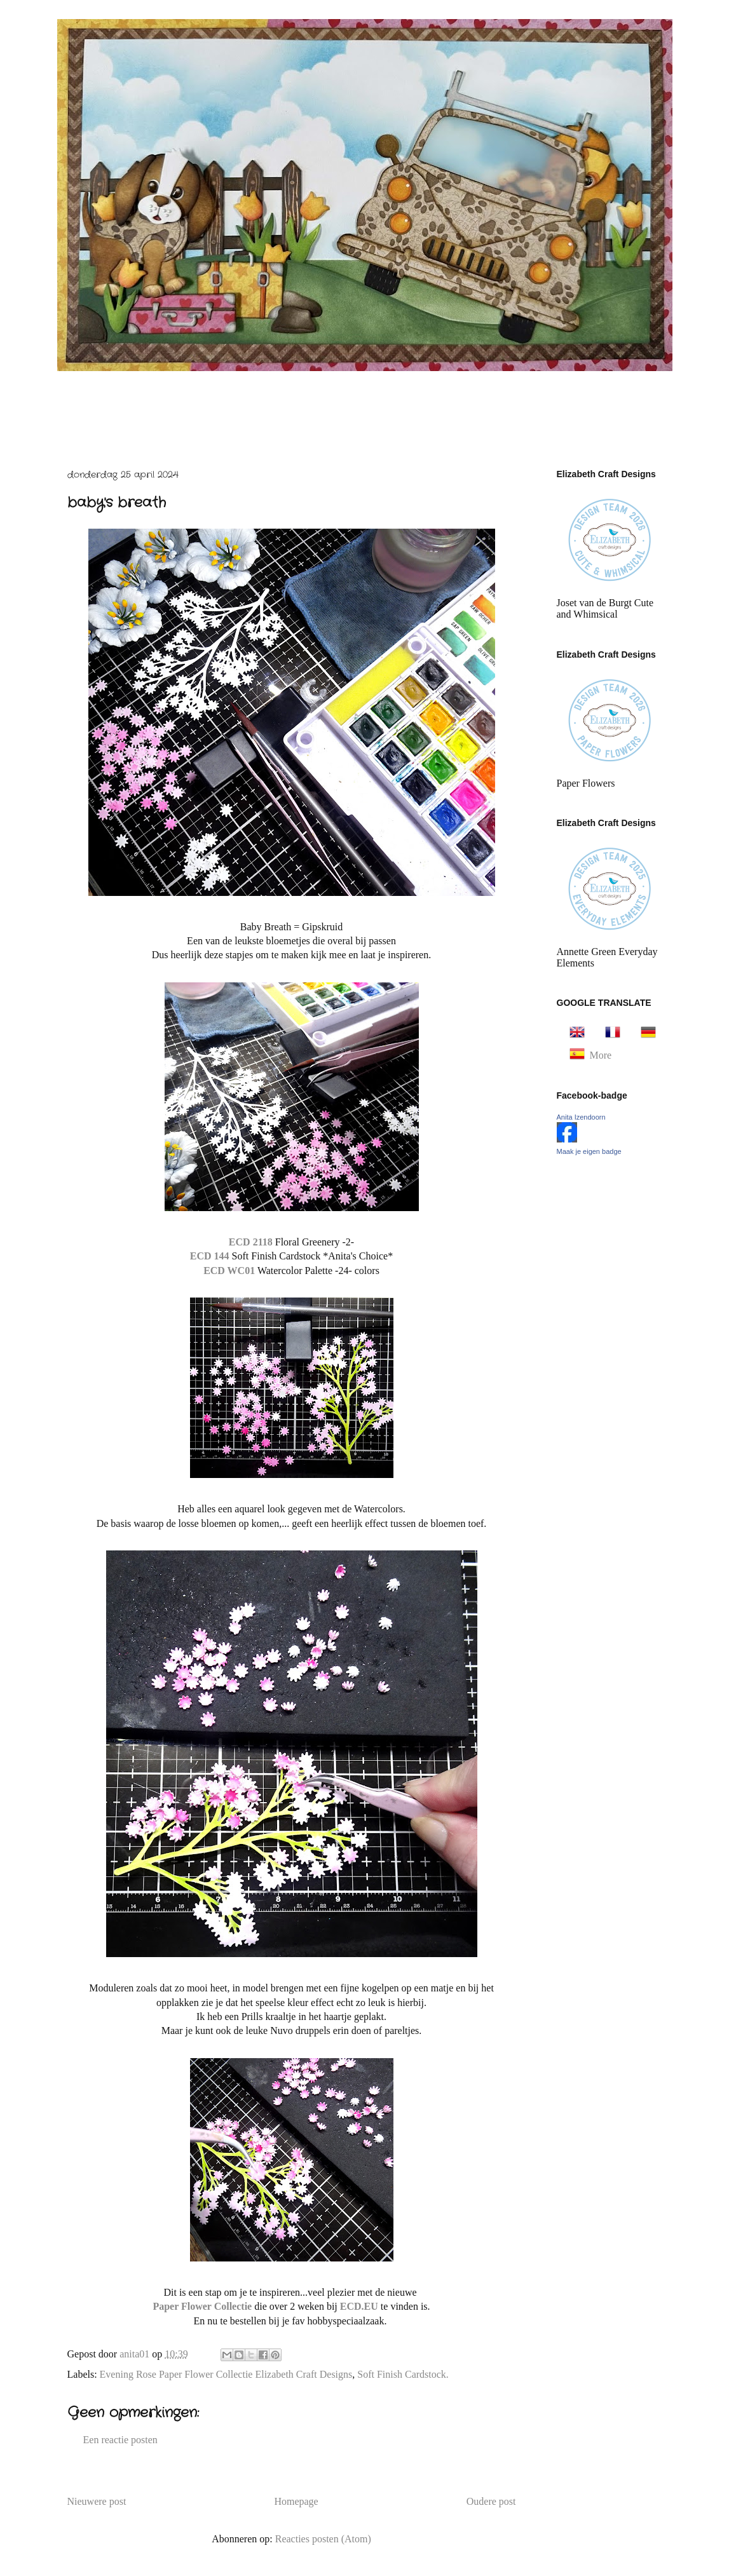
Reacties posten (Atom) (323, 2538)
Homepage (296, 2501)
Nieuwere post (96, 2501)
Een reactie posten (120, 2439)
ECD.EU (360, 2306)
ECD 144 (211, 1256)
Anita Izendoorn (581, 1117)
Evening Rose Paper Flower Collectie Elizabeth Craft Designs (226, 2374)
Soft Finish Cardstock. (403, 2374)
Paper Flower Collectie (203, 2306)
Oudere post (491, 2501)
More (601, 1055)
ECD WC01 (229, 1270)
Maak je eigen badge (589, 1151)
